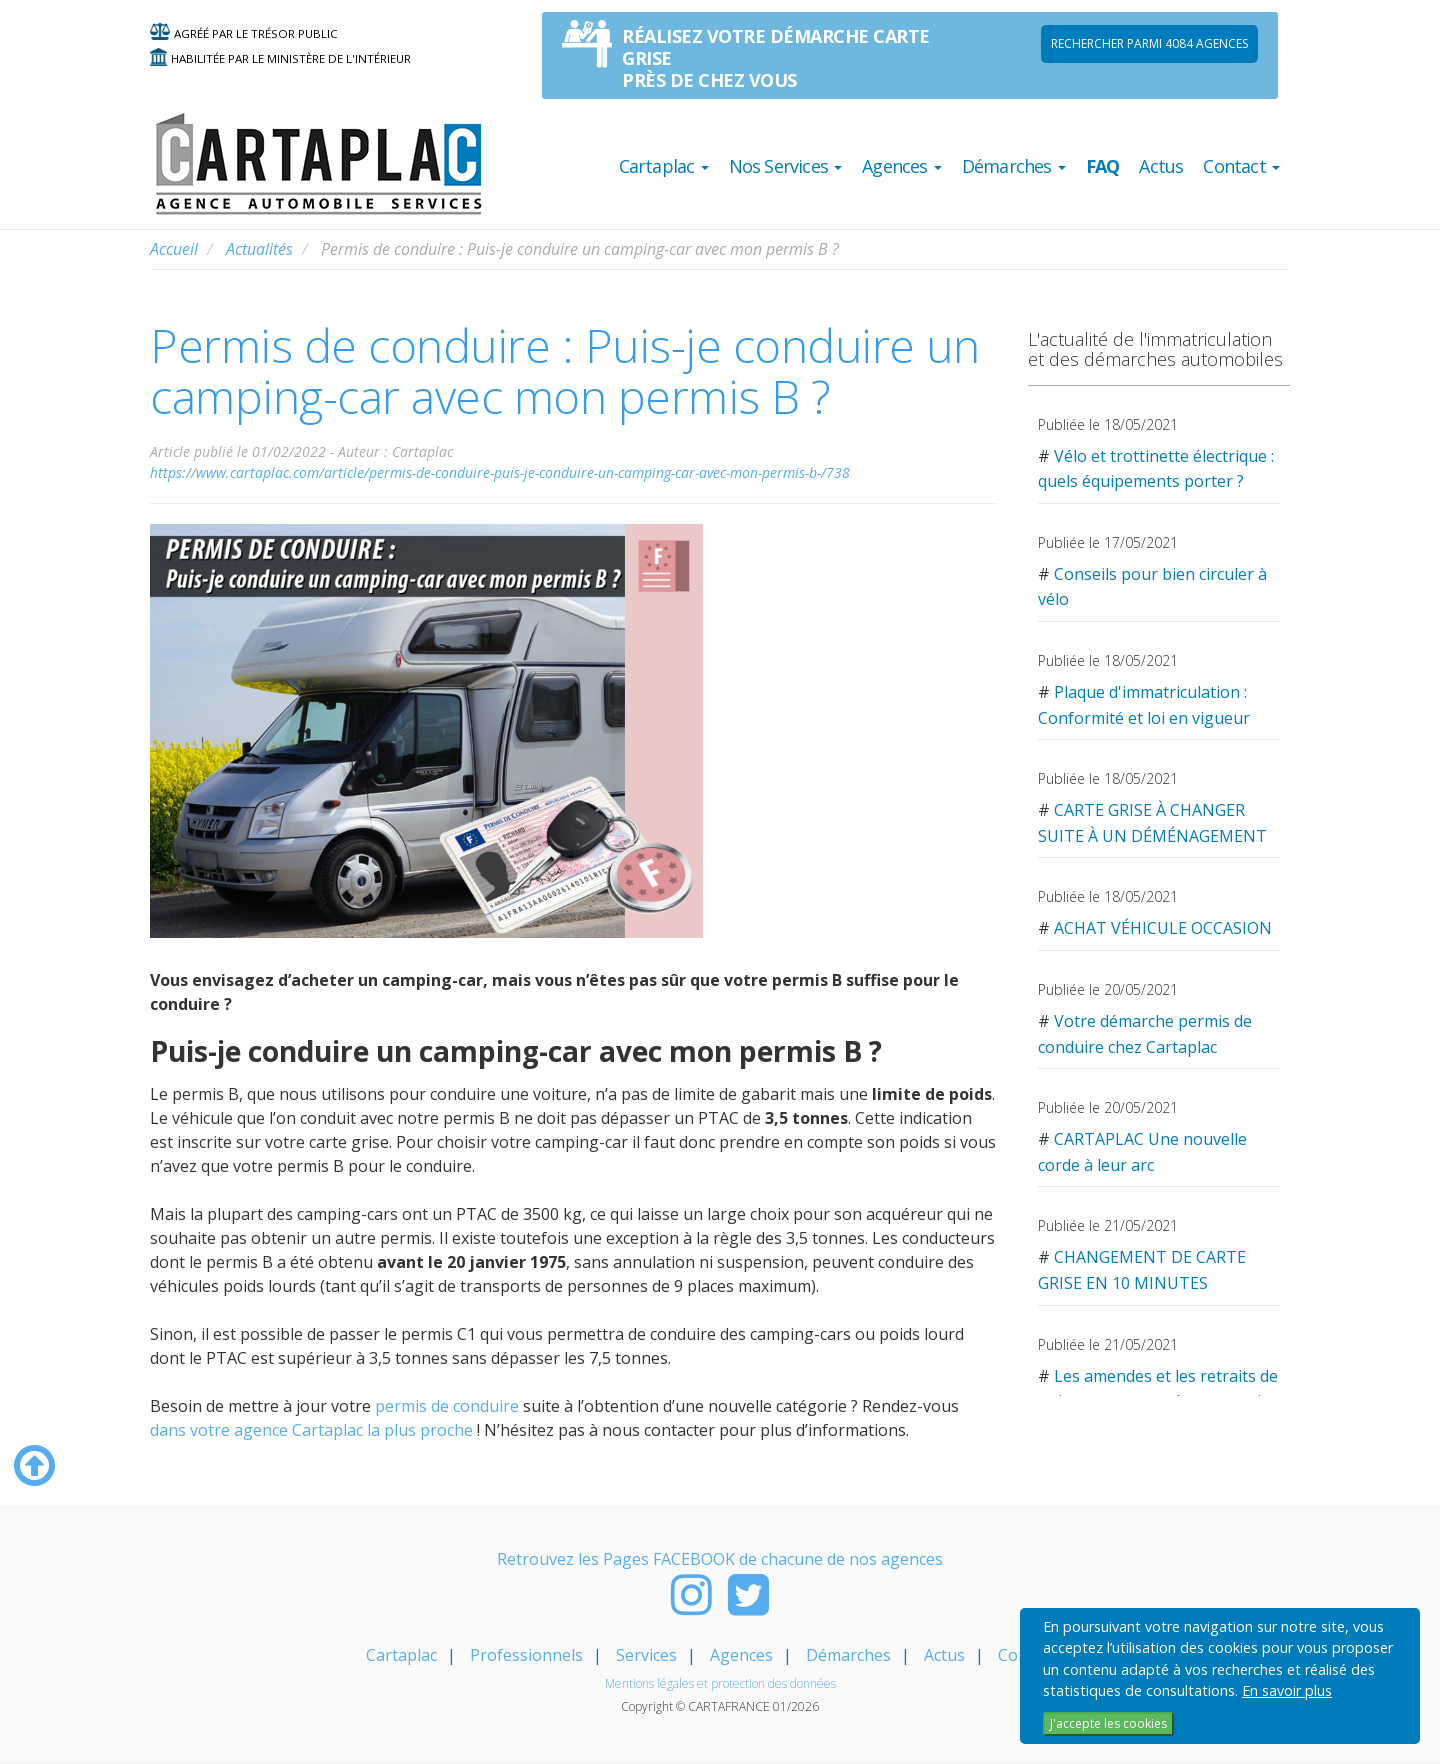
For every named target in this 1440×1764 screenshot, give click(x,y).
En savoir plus (1287, 1690)
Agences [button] (902, 166)
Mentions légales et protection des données (720, 1683)
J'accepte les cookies (1108, 1723)
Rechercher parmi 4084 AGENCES (1149, 43)
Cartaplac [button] (664, 166)
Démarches (848, 1655)
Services (646, 1655)
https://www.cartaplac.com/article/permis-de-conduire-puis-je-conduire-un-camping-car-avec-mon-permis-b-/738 (500, 472)
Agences (741, 1655)
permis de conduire (449, 1406)
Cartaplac (401, 1655)
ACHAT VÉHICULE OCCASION (1163, 928)
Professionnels (526, 1655)
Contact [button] (1241, 166)
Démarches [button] (1014, 166)
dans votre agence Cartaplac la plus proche (311, 1430)
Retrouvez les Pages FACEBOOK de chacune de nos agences (720, 1559)
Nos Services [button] (786, 166)
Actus (1161, 166)
